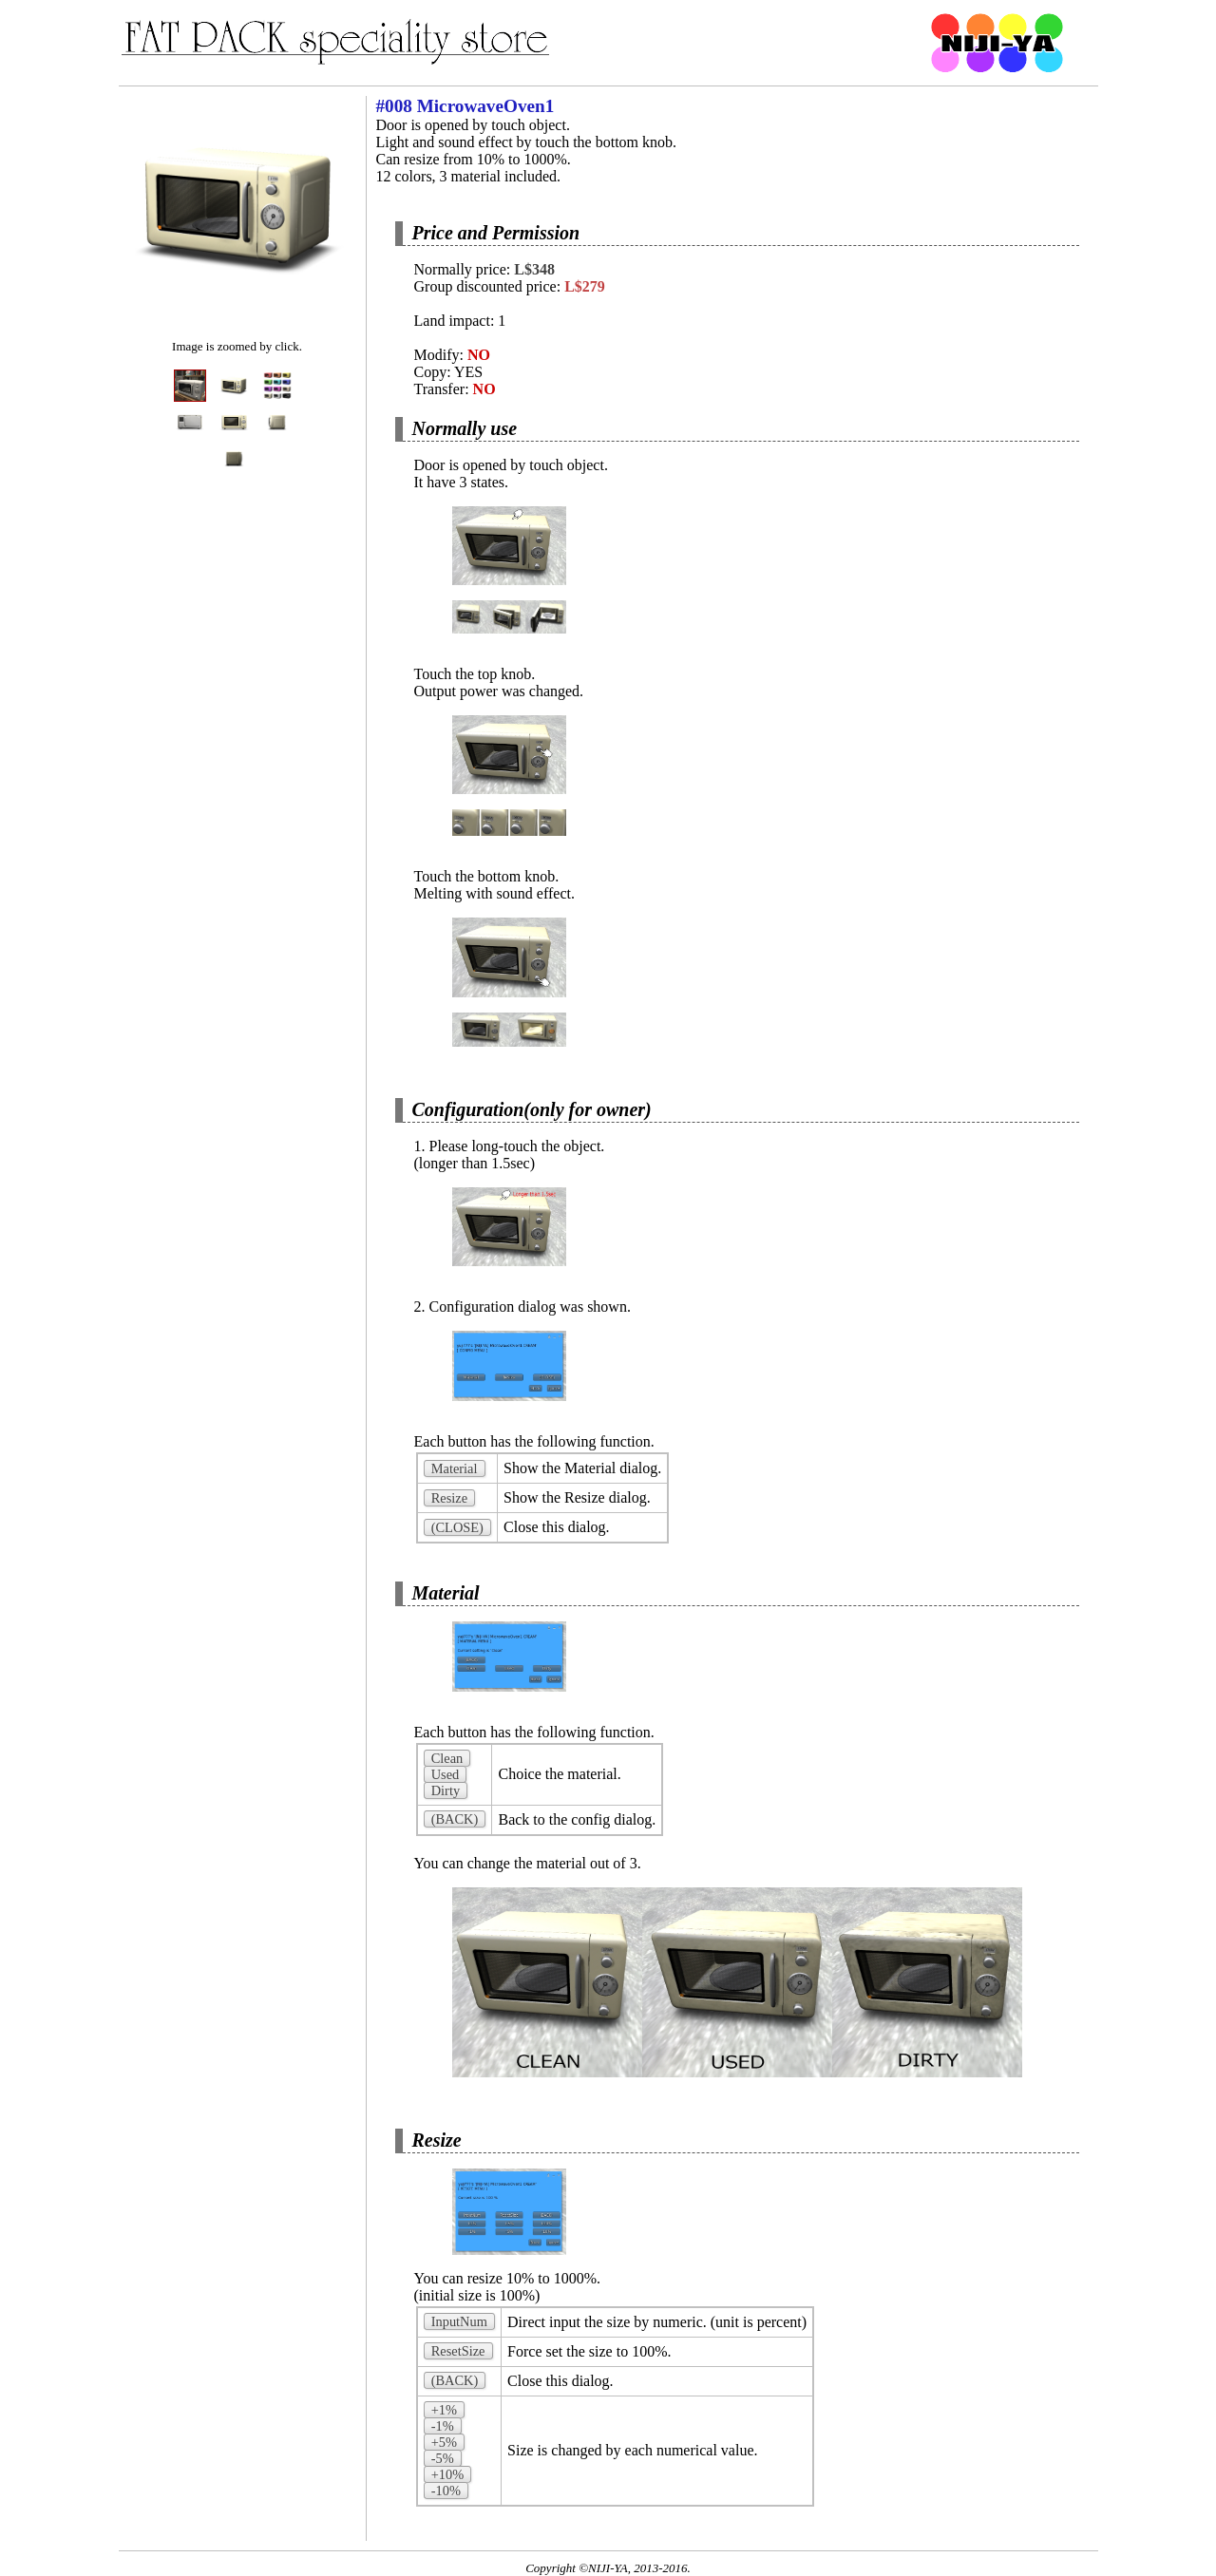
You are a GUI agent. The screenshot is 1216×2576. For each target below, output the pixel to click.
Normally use (465, 428)
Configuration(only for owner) (532, 1109)
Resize (437, 2140)
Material (446, 1592)
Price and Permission (496, 232)
